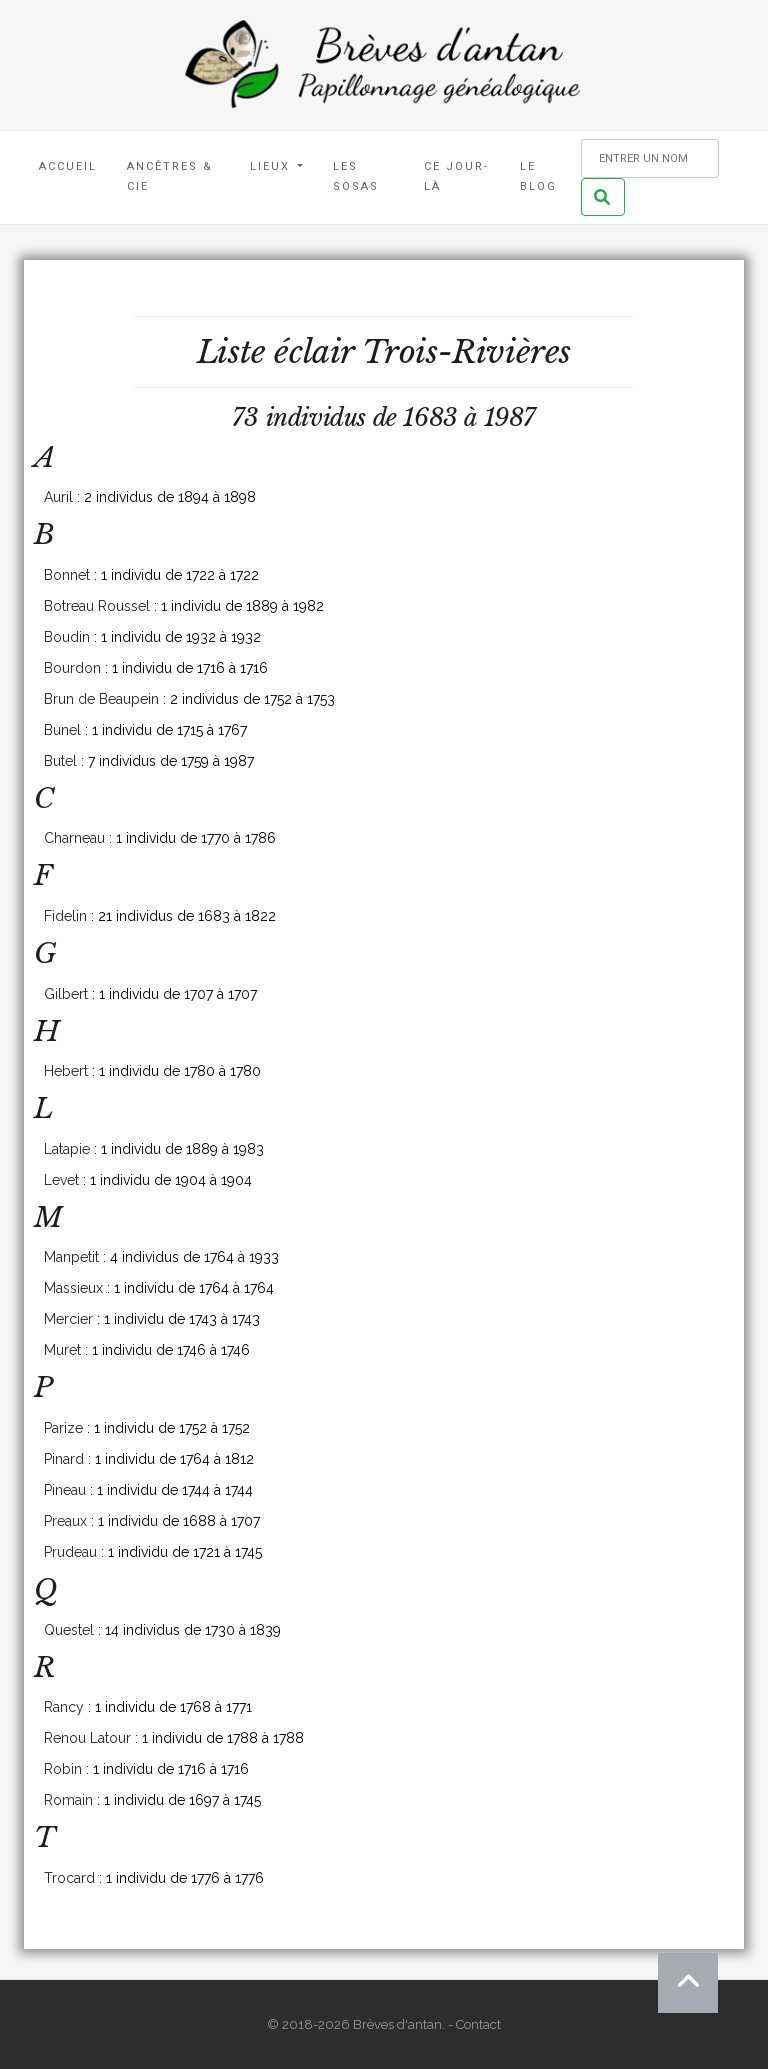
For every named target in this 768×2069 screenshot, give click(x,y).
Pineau (65, 1490)
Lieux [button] (272, 166)
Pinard (64, 1459)
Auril (58, 497)
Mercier (68, 1319)
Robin (63, 1769)
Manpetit (71, 1257)
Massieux (73, 1288)
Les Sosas (356, 176)
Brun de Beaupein (101, 699)
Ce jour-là (456, 176)
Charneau (74, 838)
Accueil (68, 166)
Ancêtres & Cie (170, 176)
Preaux (65, 1521)
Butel (60, 761)
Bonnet (67, 575)
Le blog (538, 176)
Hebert (66, 1071)
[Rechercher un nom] (650, 158)
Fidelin (65, 916)
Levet (61, 1180)
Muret (62, 1350)
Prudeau (70, 1552)
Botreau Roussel (97, 606)
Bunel (62, 730)
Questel (69, 1630)
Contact (478, 2024)
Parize (63, 1428)
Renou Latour (87, 1738)
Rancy (64, 1707)
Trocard (69, 1878)
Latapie (67, 1149)
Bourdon (72, 668)
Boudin (67, 637)
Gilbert (66, 994)
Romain (68, 1800)
